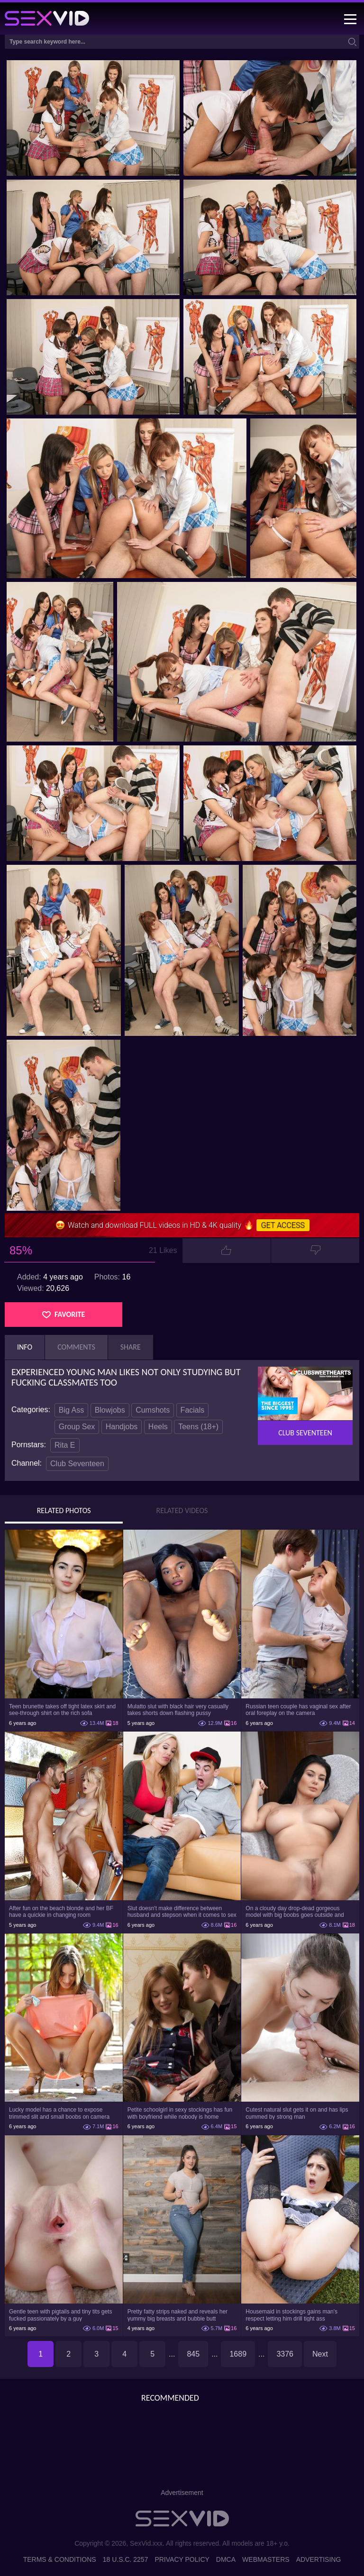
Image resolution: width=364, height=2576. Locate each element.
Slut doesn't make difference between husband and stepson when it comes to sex (182, 1911)
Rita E (65, 1445)
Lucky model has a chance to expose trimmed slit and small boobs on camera (59, 2113)
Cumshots (153, 1410)
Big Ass (71, 1410)
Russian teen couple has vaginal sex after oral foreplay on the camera (298, 1709)
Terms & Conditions (59, 2559)
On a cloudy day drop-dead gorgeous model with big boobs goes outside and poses (295, 1911)
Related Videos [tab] (182, 1511)
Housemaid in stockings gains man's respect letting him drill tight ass (291, 2315)
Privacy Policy (182, 2559)
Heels (158, 1427)
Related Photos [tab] (64, 1511)
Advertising (318, 2559)
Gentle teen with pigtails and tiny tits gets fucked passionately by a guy (60, 2315)
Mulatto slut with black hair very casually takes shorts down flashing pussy (177, 1709)
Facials (193, 1410)
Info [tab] (24, 1346)
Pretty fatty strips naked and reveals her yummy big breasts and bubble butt (177, 2315)
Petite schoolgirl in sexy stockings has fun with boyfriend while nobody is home (179, 2113)
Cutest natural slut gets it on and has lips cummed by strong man (297, 2113)
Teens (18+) (198, 1427)
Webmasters (266, 2559)
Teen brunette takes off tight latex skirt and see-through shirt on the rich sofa (62, 1709)
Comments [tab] (76, 1346)
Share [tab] (130, 1346)
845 (193, 2354)
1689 (237, 2354)
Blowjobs (110, 1410)
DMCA (226, 2559)
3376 (284, 2354)
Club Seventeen (77, 1464)
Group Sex (77, 1427)
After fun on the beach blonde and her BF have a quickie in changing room (61, 1911)
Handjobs (122, 1427)
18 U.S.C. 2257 (125, 2559)
